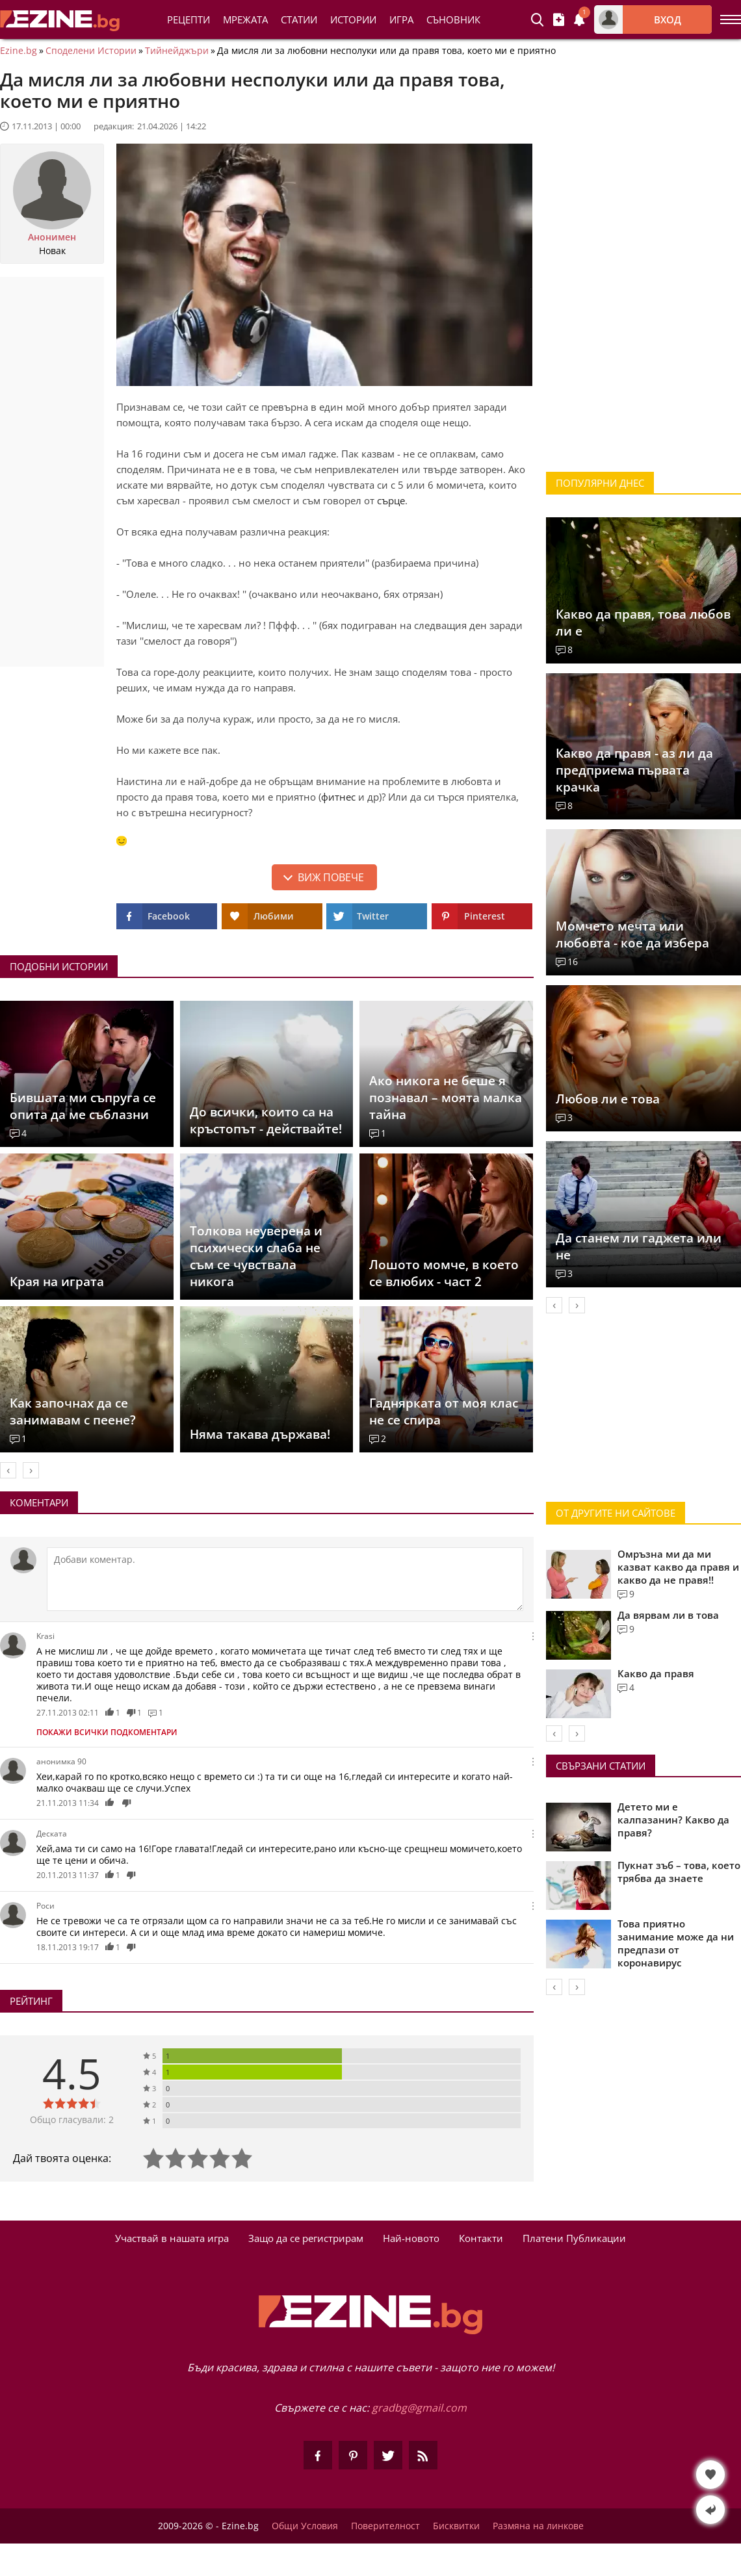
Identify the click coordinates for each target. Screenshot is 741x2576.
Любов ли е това (608, 1098)
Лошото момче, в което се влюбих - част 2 (444, 1273)
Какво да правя (656, 1673)
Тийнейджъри (177, 50)
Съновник (453, 19)
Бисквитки (456, 2526)
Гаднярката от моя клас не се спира (443, 1411)
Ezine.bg (18, 50)
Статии (299, 19)
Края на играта (57, 1281)
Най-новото (411, 2238)
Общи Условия (305, 2526)
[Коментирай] (285, 1579)
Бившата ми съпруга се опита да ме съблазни (83, 1106)
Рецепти (188, 19)
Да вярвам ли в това (668, 1614)
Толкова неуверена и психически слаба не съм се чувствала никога (256, 1256)
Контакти (481, 2238)
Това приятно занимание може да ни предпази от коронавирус (676, 1943)
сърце (391, 500)
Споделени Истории (91, 50)
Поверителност (385, 2526)
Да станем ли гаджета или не (639, 1246)
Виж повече (331, 877)
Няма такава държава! (260, 1434)
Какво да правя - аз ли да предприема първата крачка (634, 770)
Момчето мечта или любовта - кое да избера (632, 934)
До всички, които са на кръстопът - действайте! (266, 1120)
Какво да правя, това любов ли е (643, 622)
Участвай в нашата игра (172, 2238)
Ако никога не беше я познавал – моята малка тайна (445, 1097)
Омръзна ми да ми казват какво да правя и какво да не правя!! (678, 1566)
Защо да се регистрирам (305, 2238)
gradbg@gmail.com (419, 2408)
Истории (353, 19)
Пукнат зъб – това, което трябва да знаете (679, 1872)
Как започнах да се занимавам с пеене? (73, 1411)
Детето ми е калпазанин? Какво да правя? (673, 1819)
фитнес (338, 796)
